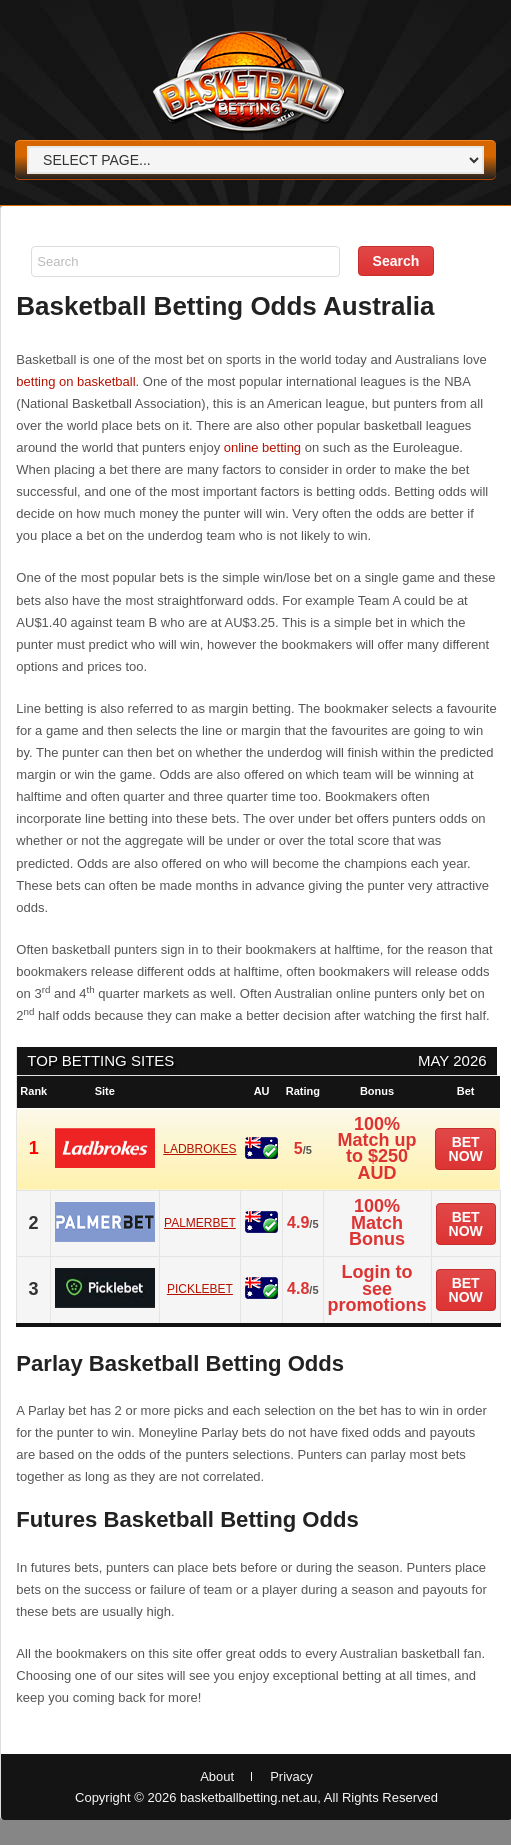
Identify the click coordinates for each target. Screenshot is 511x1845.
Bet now (466, 1149)
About (217, 1776)
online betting (262, 447)
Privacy (291, 1776)
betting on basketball (75, 381)
